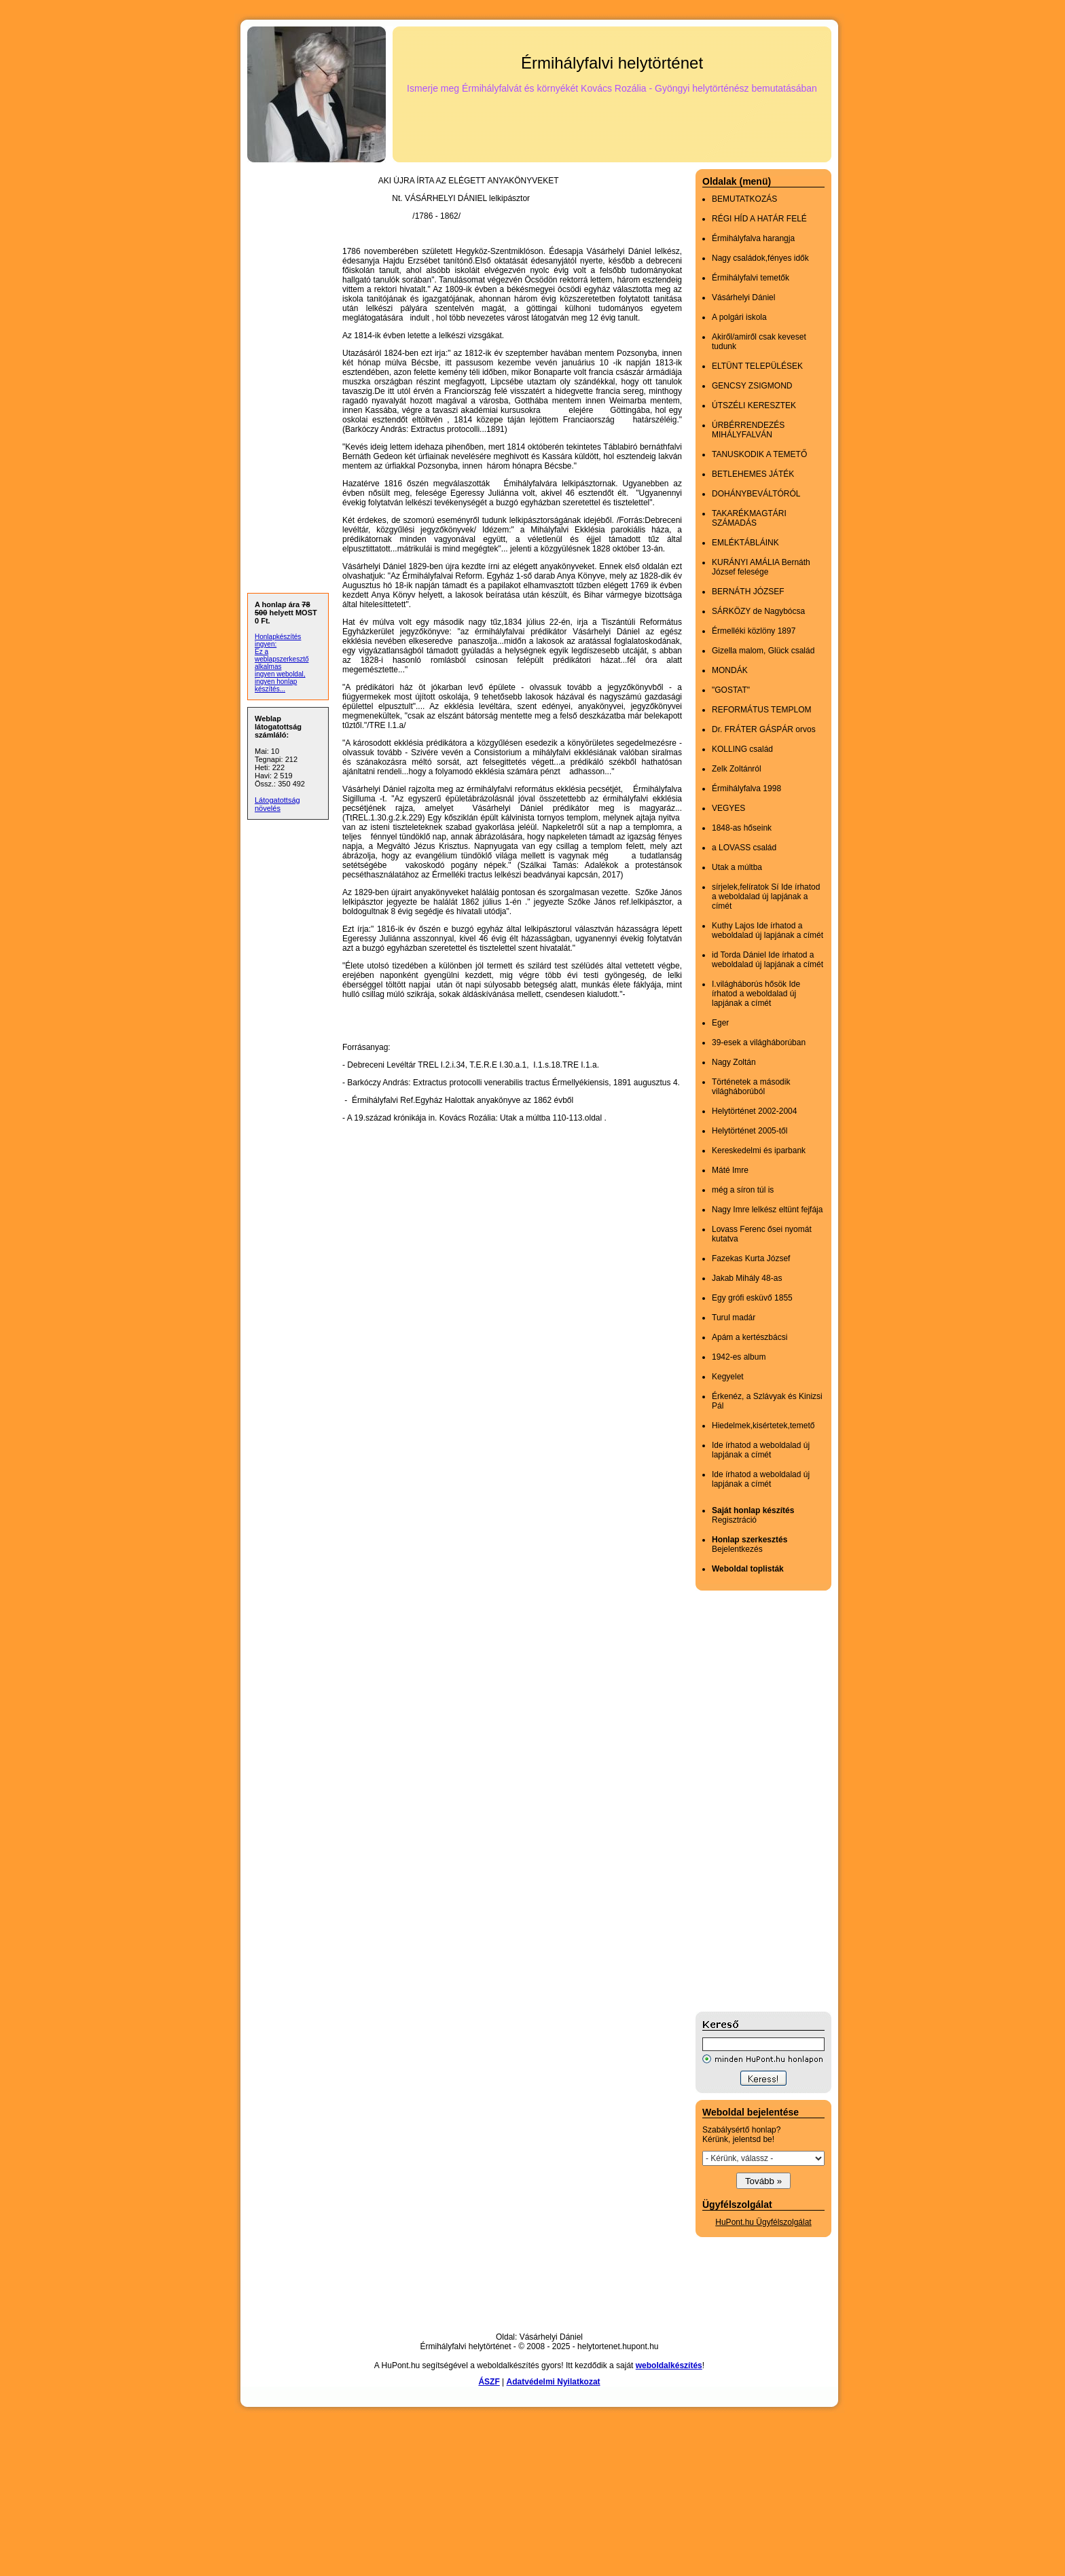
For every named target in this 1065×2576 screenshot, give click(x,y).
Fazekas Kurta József (751, 1258)
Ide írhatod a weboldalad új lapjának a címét (761, 1449)
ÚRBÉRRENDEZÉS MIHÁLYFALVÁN (748, 429)
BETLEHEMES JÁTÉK (753, 474)
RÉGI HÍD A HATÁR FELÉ (759, 218)
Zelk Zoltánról (736, 769)
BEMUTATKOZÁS (744, 199)
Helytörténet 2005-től (749, 1131)
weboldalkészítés (669, 2365)
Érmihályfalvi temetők (750, 278)
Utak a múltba (737, 867)
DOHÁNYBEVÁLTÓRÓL (756, 493)
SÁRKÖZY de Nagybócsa (758, 611)
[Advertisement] (750, 1801)
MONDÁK (730, 670)
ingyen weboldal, (280, 674)
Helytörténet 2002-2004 (754, 1111)
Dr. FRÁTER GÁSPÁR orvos (764, 729)
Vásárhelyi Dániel (743, 297)
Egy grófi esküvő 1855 (752, 1298)
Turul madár (733, 1317)
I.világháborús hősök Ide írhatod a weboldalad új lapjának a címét (756, 993)
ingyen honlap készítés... (276, 685)
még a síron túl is (743, 1190)
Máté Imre (730, 1170)
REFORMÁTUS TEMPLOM (761, 709)
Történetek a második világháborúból (751, 1086)
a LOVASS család (744, 847)
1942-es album (738, 1357)
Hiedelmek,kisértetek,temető (763, 1425)
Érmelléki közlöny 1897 (753, 631)
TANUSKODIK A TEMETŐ (759, 454)
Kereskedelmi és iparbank (759, 1150)
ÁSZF (488, 2382)
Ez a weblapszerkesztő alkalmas (281, 659)
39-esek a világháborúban (759, 1042)
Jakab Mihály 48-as (747, 1278)
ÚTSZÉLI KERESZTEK (754, 405)
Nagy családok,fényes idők (760, 258)
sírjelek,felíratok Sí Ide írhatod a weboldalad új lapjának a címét (766, 896)
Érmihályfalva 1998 (746, 788)
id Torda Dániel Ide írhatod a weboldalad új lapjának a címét (767, 959)
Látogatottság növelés (277, 804)
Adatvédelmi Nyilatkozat (553, 2382)
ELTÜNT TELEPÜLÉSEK (757, 366)
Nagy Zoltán (734, 1062)
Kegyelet (728, 1376)
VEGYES (728, 808)
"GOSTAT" (731, 690)
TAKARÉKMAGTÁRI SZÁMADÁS (749, 518)
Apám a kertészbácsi (749, 1337)
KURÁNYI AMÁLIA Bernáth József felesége (761, 567)
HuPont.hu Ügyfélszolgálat (763, 2222)
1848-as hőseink (742, 828)
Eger (720, 1023)
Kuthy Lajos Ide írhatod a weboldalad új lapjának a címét (767, 930)
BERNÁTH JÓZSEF (748, 591)
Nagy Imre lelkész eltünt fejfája (767, 1209)
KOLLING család (742, 749)
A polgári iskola (739, 317)
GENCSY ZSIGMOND (752, 386)
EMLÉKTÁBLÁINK (745, 542)
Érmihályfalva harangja (753, 238)
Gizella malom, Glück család (763, 650)
